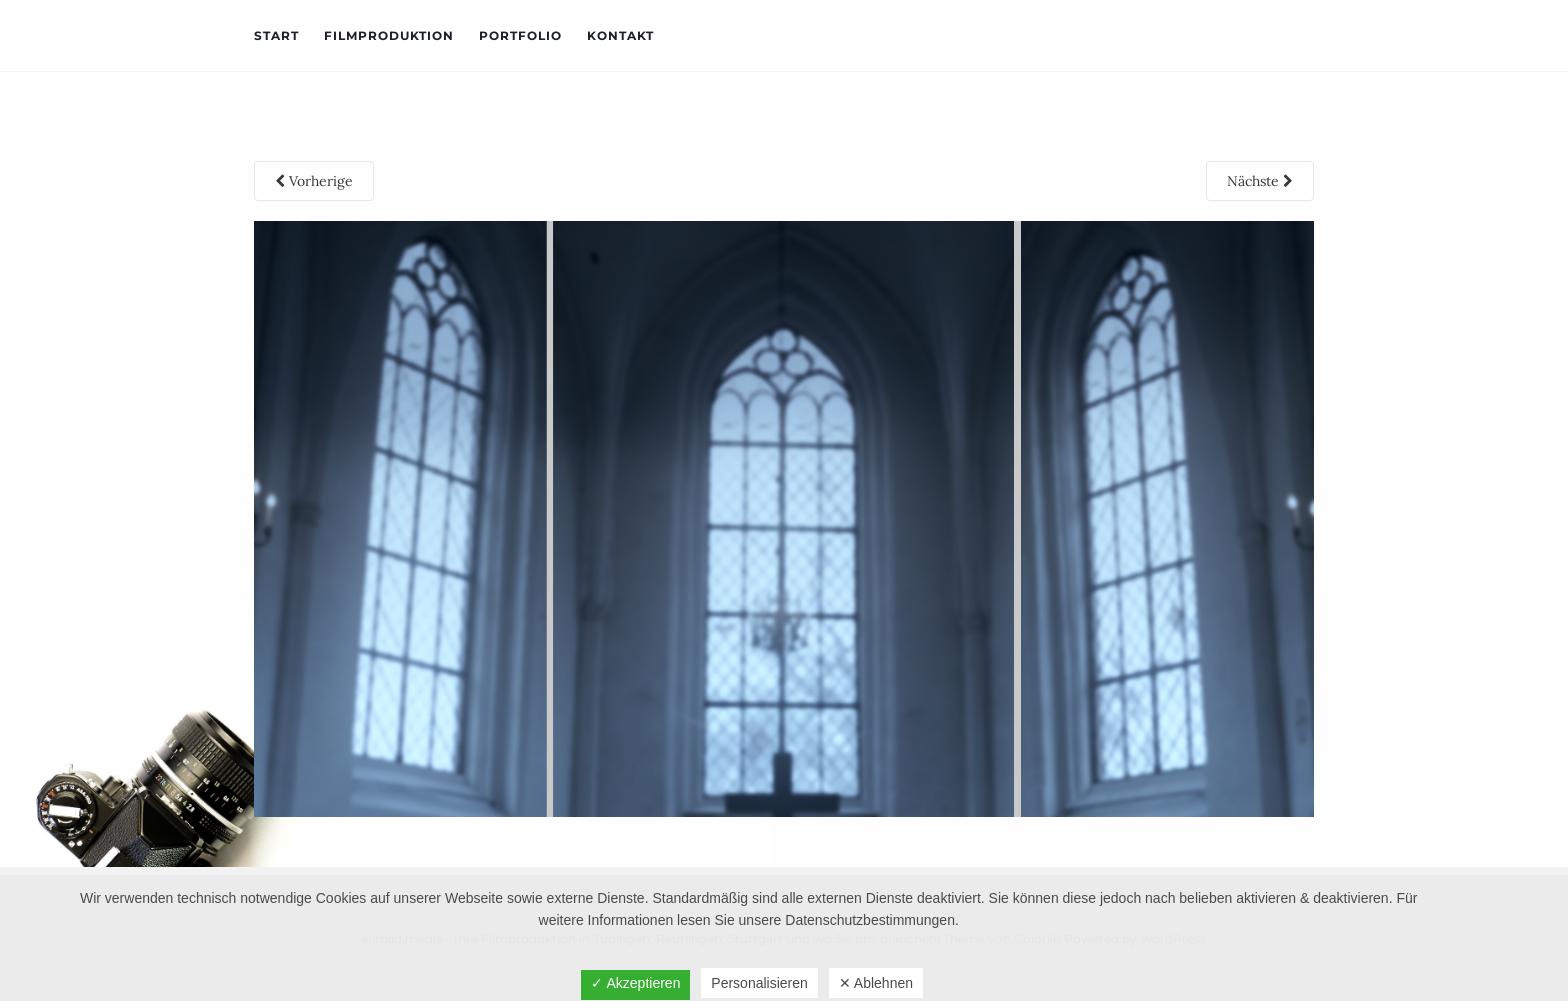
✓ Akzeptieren (635, 983)
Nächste (1260, 181)
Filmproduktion (389, 35)
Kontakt (620, 35)
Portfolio (520, 35)
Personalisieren (759, 983)
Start (276, 35)
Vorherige (314, 181)
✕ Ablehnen (876, 983)
